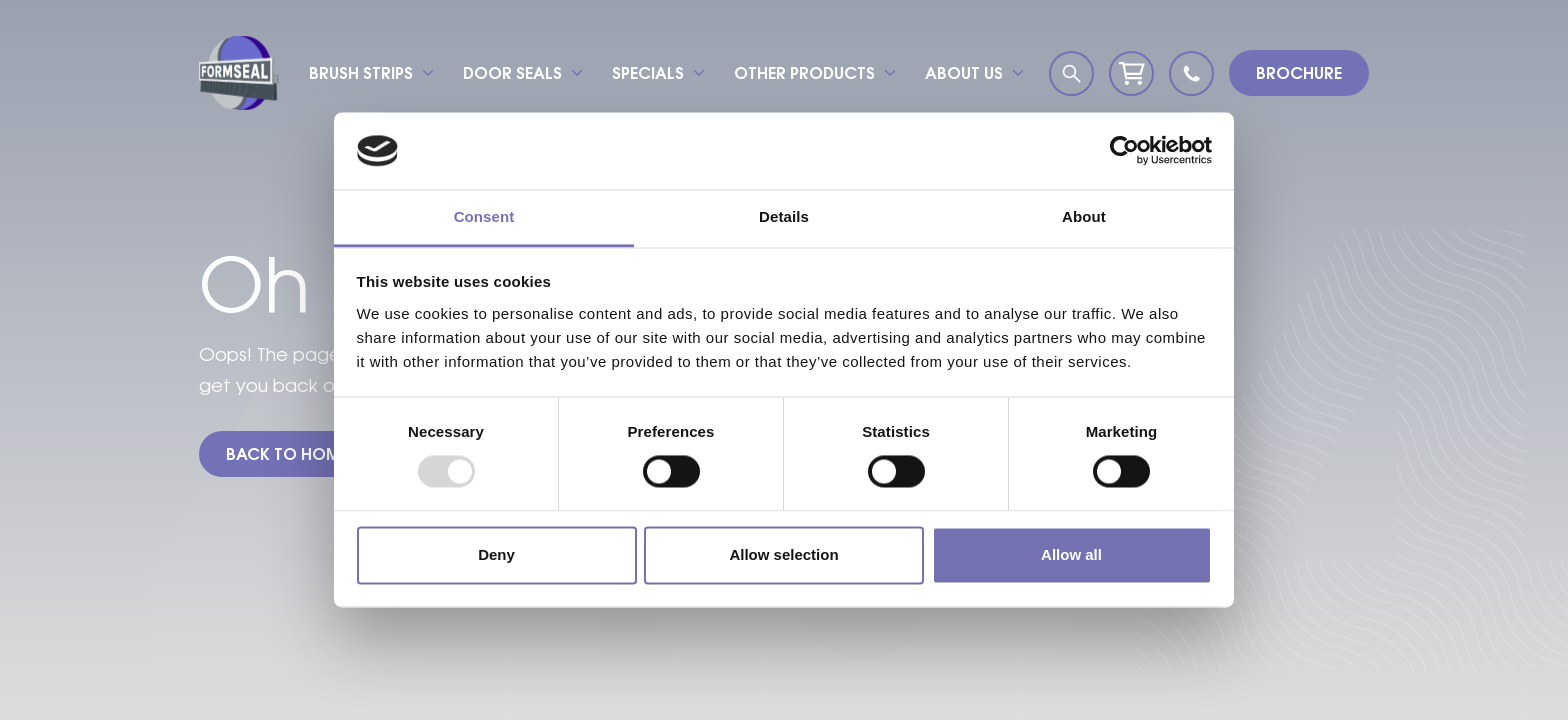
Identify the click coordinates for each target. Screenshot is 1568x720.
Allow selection (783, 554)
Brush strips (361, 72)
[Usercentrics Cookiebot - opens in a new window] (1124, 151)
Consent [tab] (484, 216)
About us (964, 72)
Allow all (1071, 554)
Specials (648, 72)
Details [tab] (784, 216)
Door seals (512, 72)
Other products (804, 72)
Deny (496, 554)
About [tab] (1084, 216)
